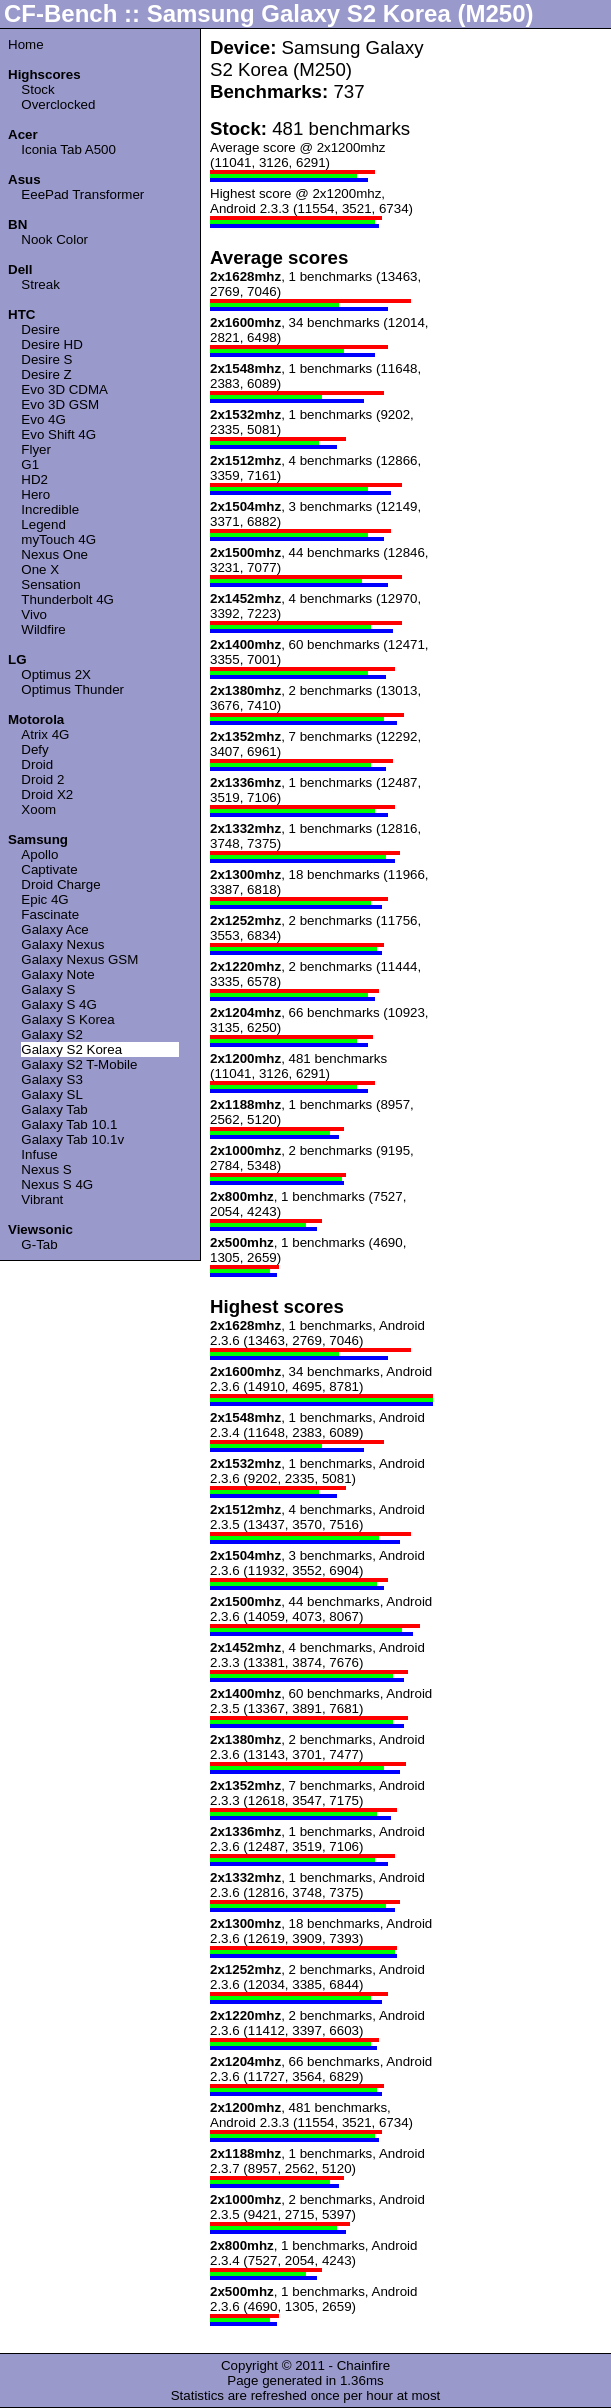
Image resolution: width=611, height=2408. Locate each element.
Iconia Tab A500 (68, 149)
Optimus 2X (56, 674)
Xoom (38, 809)
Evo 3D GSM (60, 404)
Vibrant (42, 1199)
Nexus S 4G (57, 1184)
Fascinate (50, 914)
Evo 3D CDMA (64, 389)
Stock (37, 89)
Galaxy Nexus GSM (79, 959)
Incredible (50, 509)
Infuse (39, 1154)
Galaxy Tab (54, 1109)
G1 (30, 464)
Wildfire (43, 629)
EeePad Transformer (82, 194)
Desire (40, 329)
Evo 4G (43, 419)
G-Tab (39, 1244)
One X (40, 569)
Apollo (39, 854)
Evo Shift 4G (58, 434)
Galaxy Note (57, 974)
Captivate (49, 869)
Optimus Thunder (72, 689)
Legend (43, 524)
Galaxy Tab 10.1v (72, 1139)
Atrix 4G (45, 734)
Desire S (46, 359)
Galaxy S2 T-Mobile (79, 1064)
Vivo (34, 614)
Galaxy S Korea (67, 1019)
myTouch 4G (58, 539)
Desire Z (46, 374)
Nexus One (54, 554)
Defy (34, 749)
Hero (35, 494)
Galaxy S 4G (59, 1004)
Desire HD (51, 344)
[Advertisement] (523, 337)
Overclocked (58, 104)
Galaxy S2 (52, 1034)
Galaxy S (48, 989)
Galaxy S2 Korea (71, 1049)
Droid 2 (42, 779)
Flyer (36, 449)
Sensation (50, 584)
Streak (40, 284)
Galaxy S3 (52, 1079)
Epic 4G (44, 899)
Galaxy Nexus (62, 944)
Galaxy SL (52, 1094)
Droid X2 (47, 794)
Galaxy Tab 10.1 (69, 1124)
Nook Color (54, 239)
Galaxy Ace (54, 929)
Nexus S (46, 1169)
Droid (37, 764)
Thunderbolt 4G (67, 599)
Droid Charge (60, 884)
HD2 (34, 479)
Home (26, 44)
